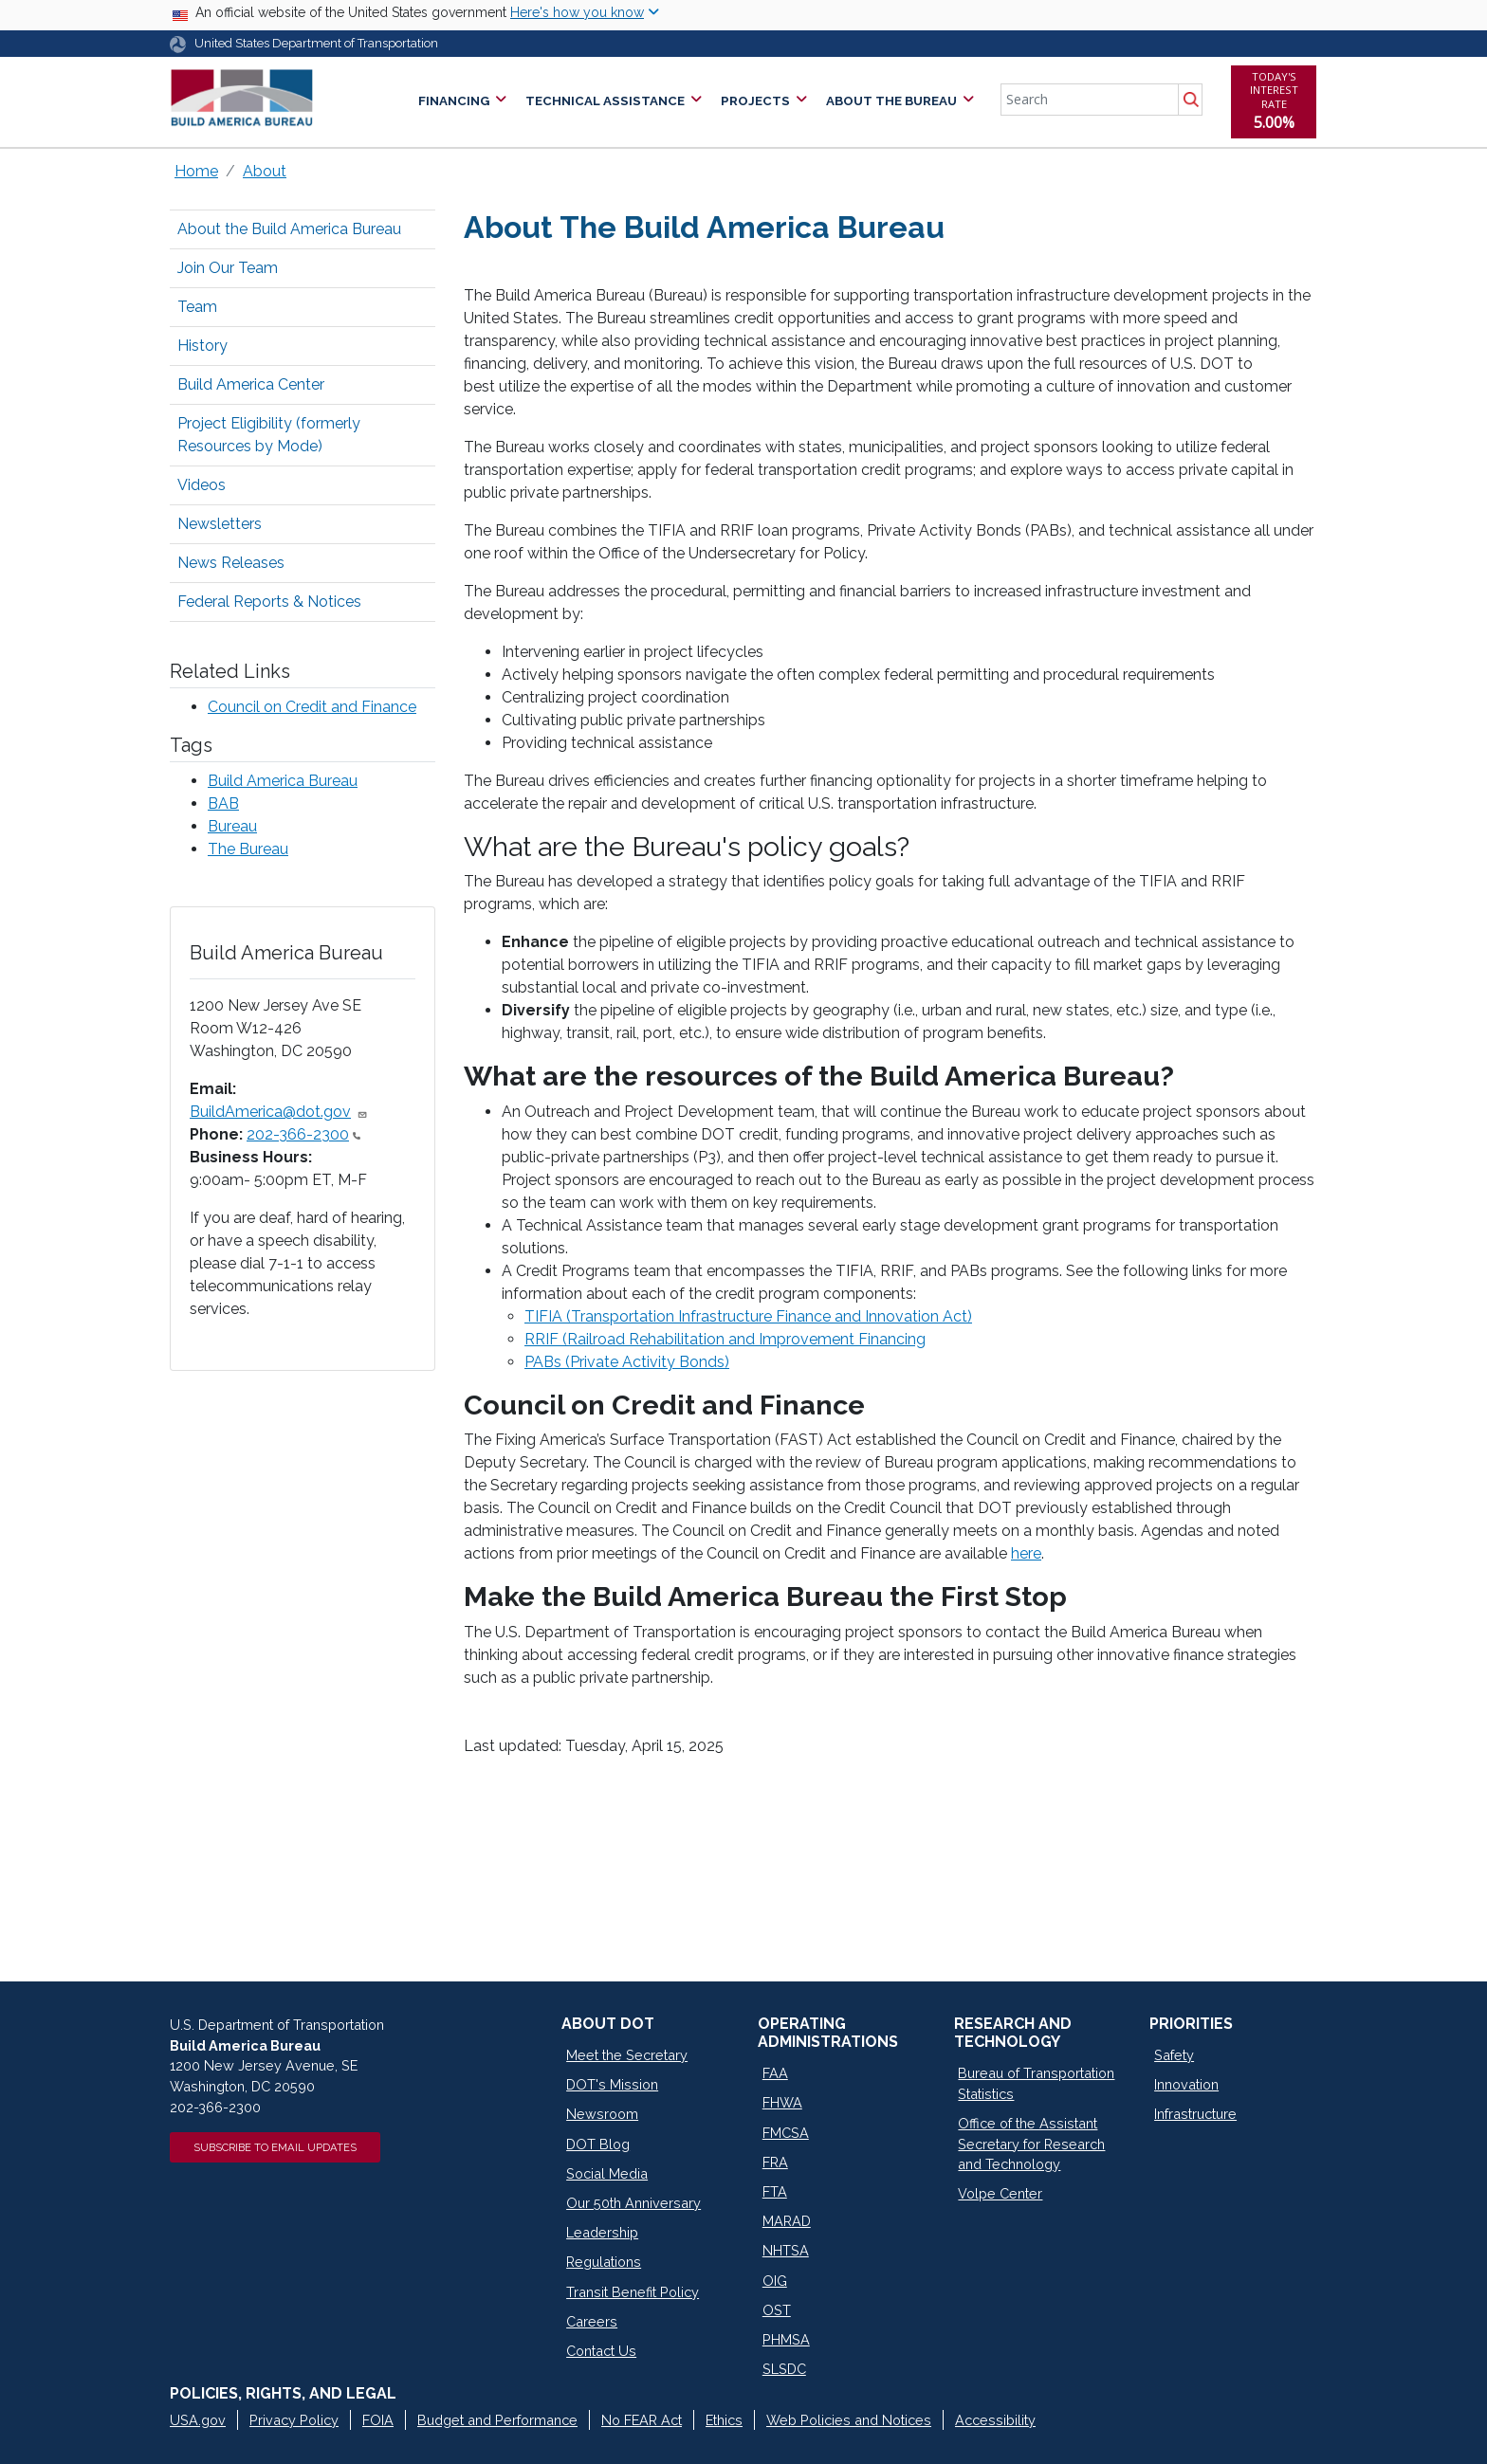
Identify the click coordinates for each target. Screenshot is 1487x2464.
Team (197, 307)
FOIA (378, 2420)
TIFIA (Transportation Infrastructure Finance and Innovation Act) (748, 1316)
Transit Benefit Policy (632, 2292)
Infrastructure (1195, 2114)
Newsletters (219, 524)
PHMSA (786, 2339)
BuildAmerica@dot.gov (279, 1112)
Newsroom (602, 2114)
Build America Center (250, 384)
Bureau (232, 826)
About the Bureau (891, 101)
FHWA (782, 2102)
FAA (775, 2073)
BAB (223, 803)
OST (776, 2310)
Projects (755, 101)
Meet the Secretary (627, 2055)
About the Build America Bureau (289, 229)
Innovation (1186, 2084)
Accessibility (995, 2420)
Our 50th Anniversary (633, 2203)
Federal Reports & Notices (269, 602)
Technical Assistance (605, 101)
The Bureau (248, 849)
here (1026, 1553)
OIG (774, 2280)
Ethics (724, 2420)
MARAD (786, 2221)
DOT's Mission (612, 2084)
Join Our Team (227, 268)
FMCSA (785, 2133)
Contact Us (601, 2351)
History (202, 346)
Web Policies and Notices (848, 2420)
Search (1190, 99)
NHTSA (785, 2250)
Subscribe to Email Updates (275, 2147)
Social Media (607, 2173)
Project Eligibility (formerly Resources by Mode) (268, 434)
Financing (453, 101)
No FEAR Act (641, 2420)
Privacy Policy (294, 2420)
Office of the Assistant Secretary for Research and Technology (1031, 2143)
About (264, 171)
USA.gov (198, 2420)
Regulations (603, 2262)
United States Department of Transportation (316, 43)
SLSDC (784, 2369)
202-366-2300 (303, 1134)
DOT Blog (598, 2144)
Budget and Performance (497, 2420)
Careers (591, 2321)
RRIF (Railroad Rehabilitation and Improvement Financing (725, 1339)
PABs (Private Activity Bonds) (626, 1362)
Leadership (602, 2232)
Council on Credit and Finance (312, 707)
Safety (1174, 2055)
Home (196, 171)
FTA (774, 2191)
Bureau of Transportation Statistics (1036, 2083)
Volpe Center (1000, 2193)
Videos (201, 485)
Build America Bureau (283, 781)
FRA (775, 2162)
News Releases (231, 563)
